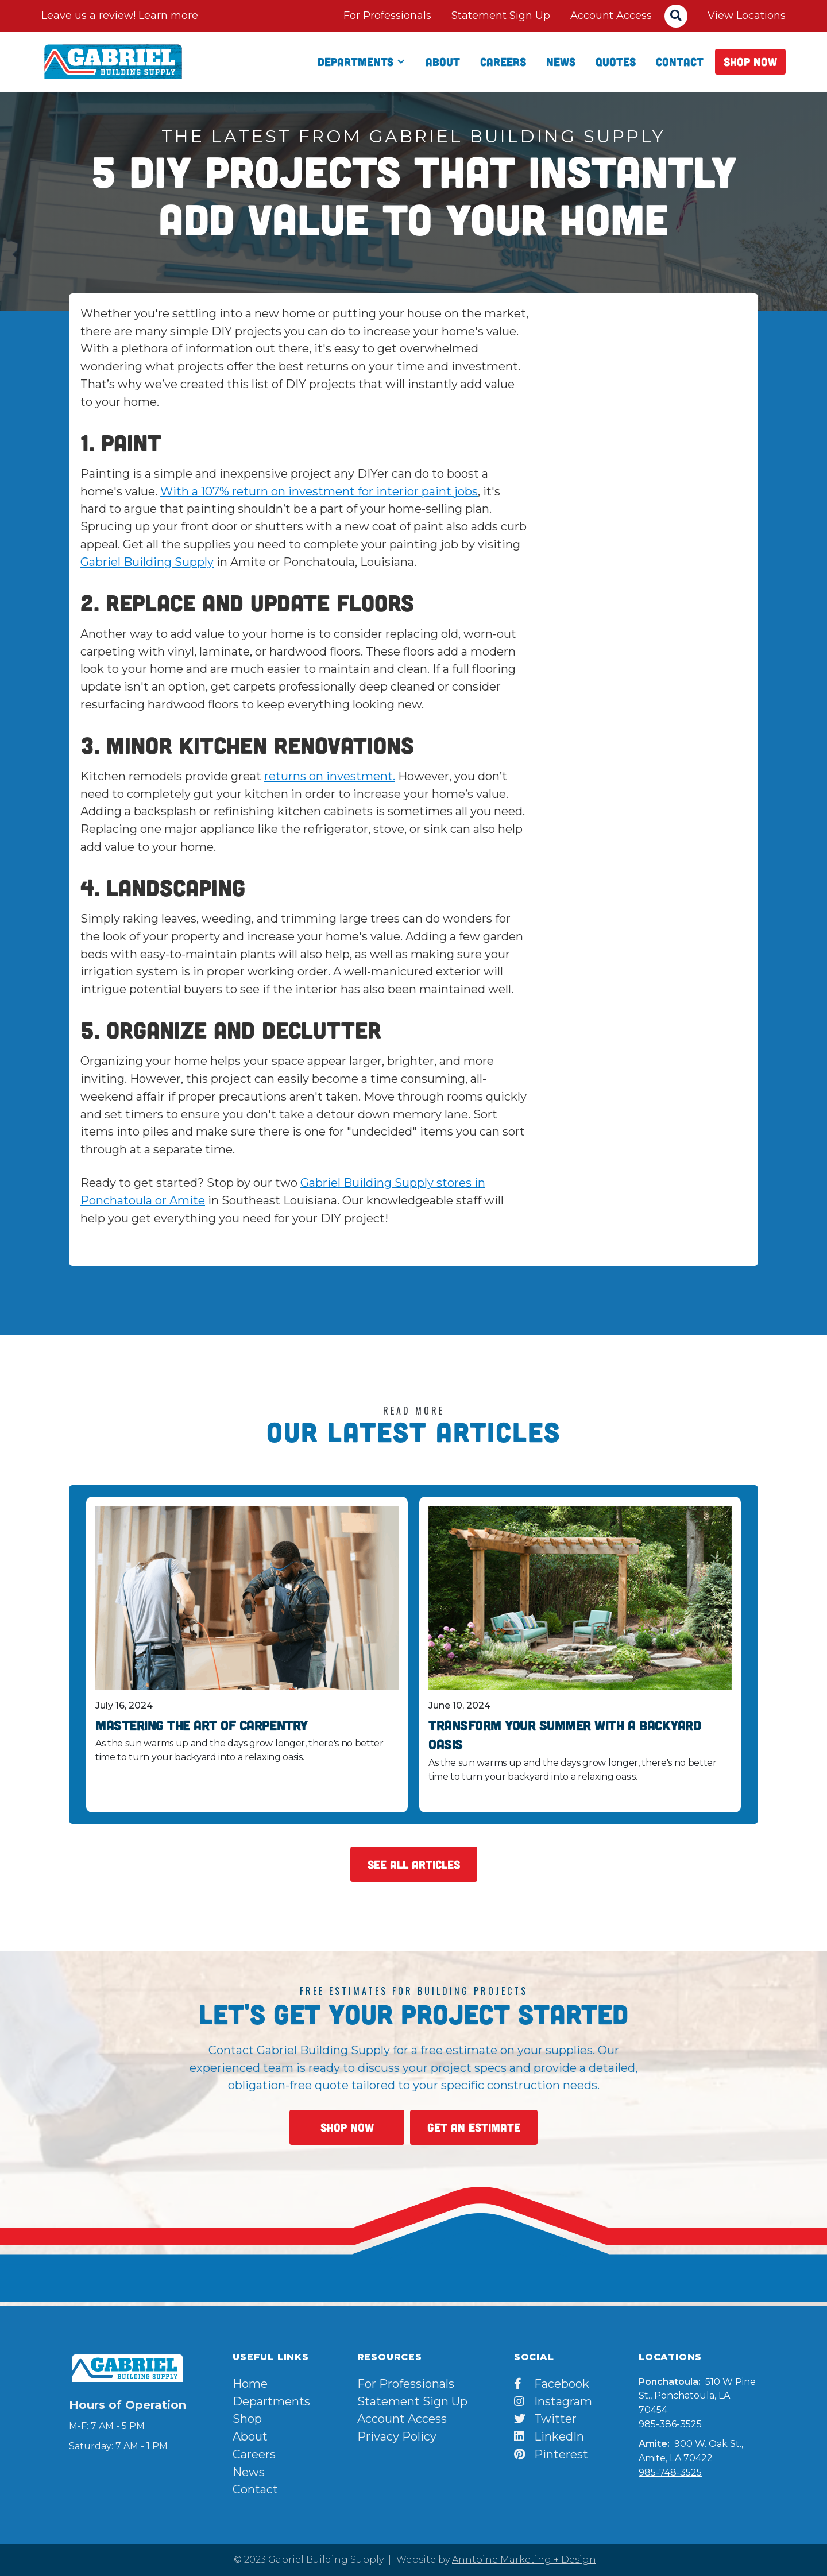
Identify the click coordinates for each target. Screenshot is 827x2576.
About (443, 61)
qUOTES (616, 61)
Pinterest (551, 2454)
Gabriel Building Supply (147, 562)
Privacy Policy (396, 2436)
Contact (680, 61)
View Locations (747, 15)
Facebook (551, 2384)
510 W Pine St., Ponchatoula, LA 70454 (697, 2395)
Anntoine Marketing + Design (524, 2559)
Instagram (553, 2401)
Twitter (545, 2419)
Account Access (611, 15)
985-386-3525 (670, 2424)
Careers (503, 61)
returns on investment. (329, 776)
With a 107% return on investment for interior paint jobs (319, 491)
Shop (247, 2419)
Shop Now (750, 61)
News (560, 61)
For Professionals (387, 15)
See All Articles (414, 1864)
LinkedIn (549, 2436)
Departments (271, 2401)
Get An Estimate (473, 2127)
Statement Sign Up (500, 15)
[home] (113, 61)
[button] (361, 62)
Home (250, 2384)
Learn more (168, 15)
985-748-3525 (670, 2472)
